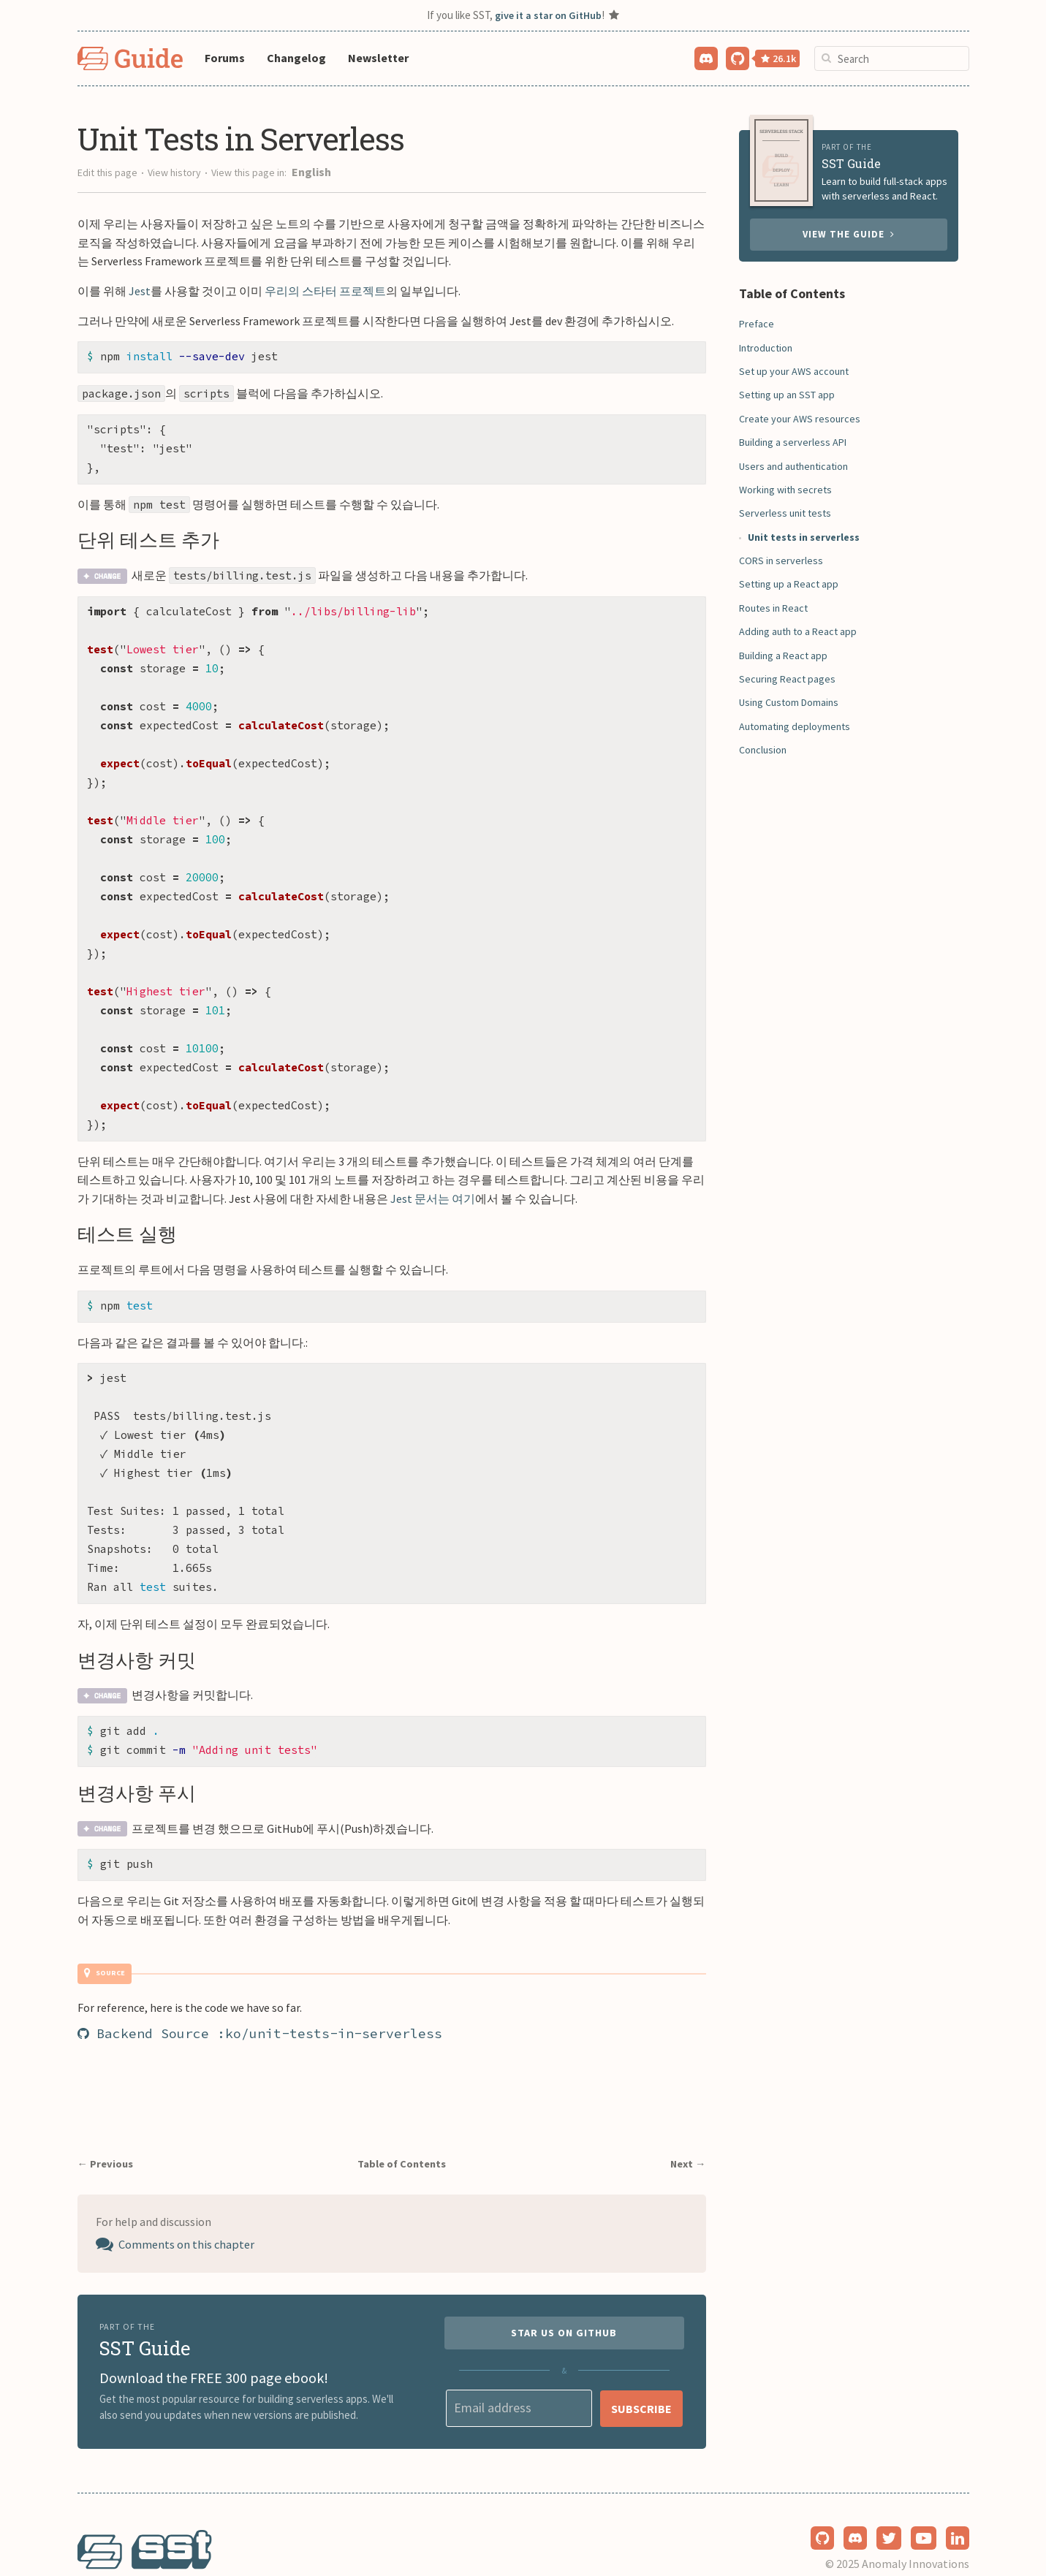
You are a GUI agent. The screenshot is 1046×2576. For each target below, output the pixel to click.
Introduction (765, 347)
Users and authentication (793, 466)
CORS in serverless (781, 560)
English (311, 171)
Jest (140, 291)
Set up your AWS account (794, 371)
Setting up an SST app (787, 394)
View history (174, 172)
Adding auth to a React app (798, 631)
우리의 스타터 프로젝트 (325, 291)
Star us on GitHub (564, 2302)
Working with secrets (785, 489)
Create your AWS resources (799, 418)
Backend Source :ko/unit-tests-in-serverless (259, 1998)
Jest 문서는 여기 (432, 1175)
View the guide (849, 234)
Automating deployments (794, 726)
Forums (225, 57)
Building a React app (783, 655)
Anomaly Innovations (915, 2533)
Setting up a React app (788, 583)
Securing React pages (787, 678)
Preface (756, 323)
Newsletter (378, 57)
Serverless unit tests (785, 513)
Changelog (296, 57)
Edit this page (107, 172)
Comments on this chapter (190, 2211)
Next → (684, 2128)
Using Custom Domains (788, 702)
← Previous (110, 2128)
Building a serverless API (792, 442)
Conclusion (763, 749)
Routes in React (773, 608)
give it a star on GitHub (548, 15)
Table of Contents (403, 2128)
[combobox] (891, 58)
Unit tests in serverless (804, 537)
